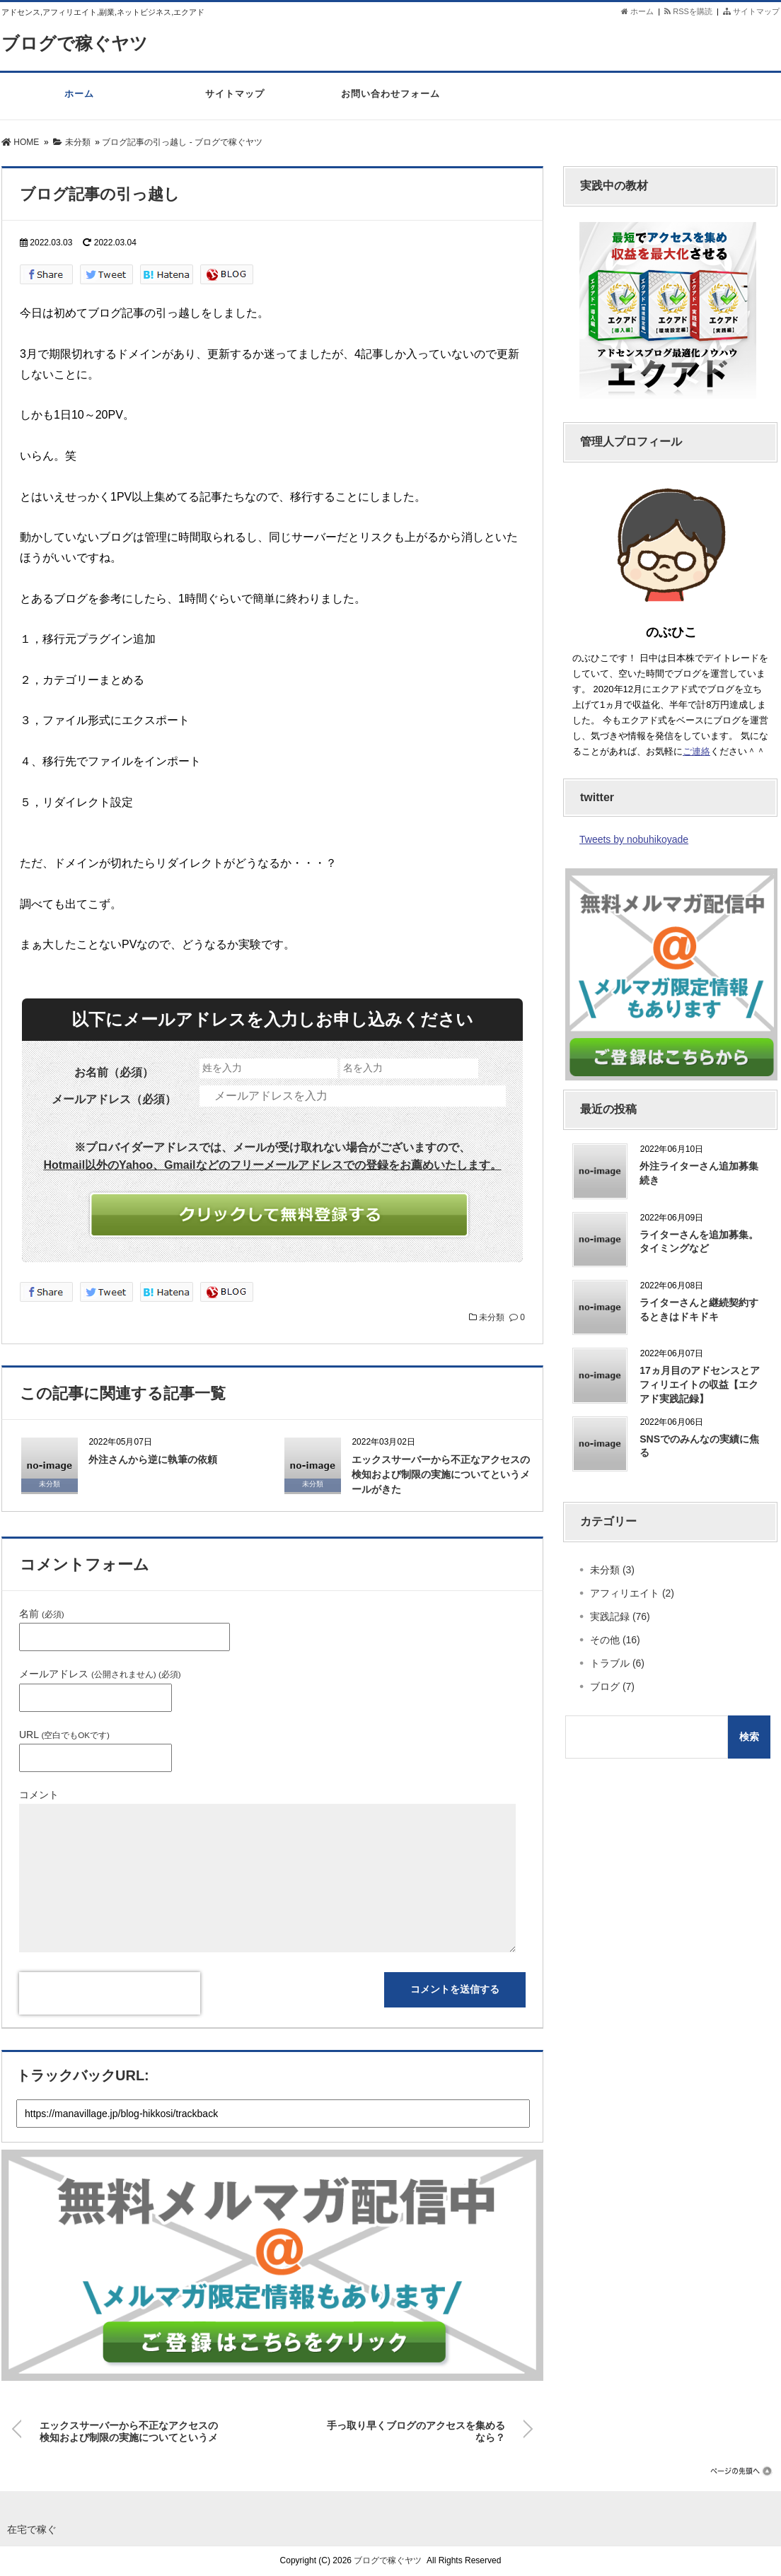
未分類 (491, 1317)
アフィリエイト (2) (632, 1593)
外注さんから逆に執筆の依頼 (152, 1459)
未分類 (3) (612, 1569)
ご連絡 (696, 751)
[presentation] (109, 1993)
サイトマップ (751, 11)
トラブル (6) (617, 1663)
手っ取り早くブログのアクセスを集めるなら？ (416, 2429)
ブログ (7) (612, 1686)
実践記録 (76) (620, 1616)
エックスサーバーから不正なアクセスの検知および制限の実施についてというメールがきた (441, 1474)
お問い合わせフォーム (390, 101)
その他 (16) (615, 1639)
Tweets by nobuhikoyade (633, 839)
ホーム (637, 11)
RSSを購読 (690, 11)
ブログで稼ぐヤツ (77, 43)
